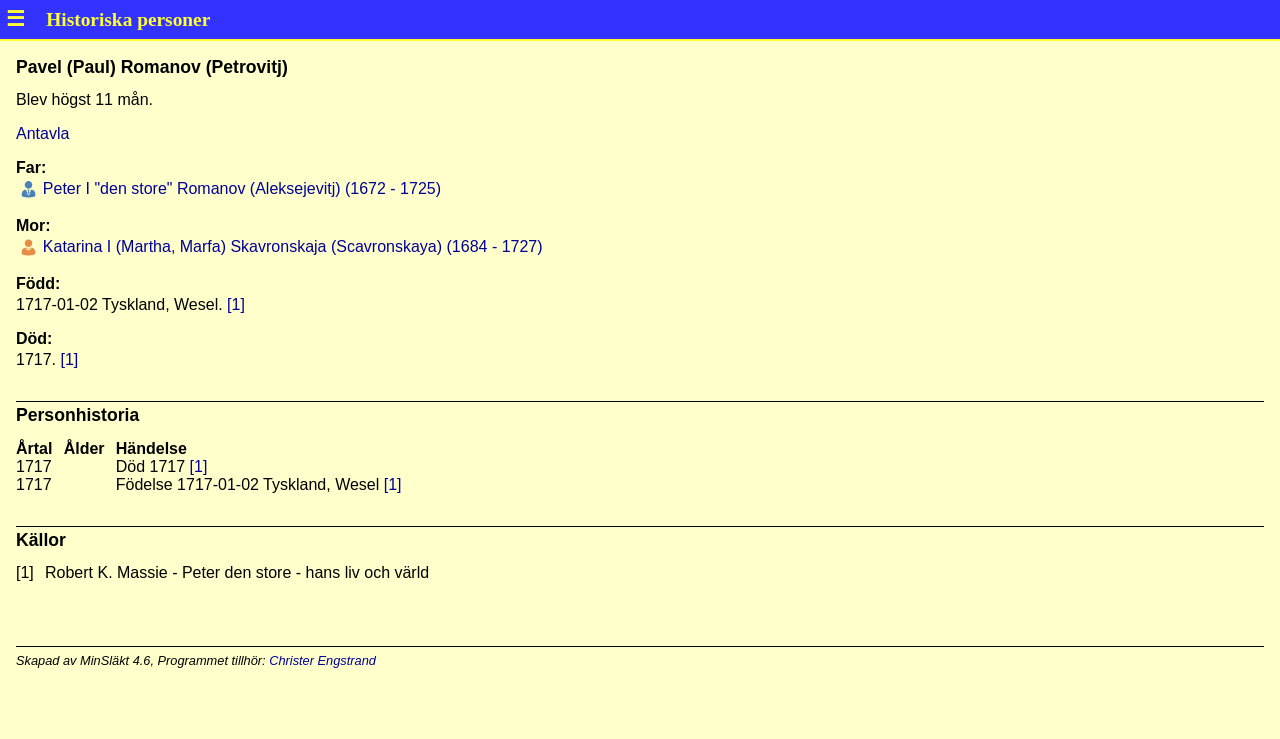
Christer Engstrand (322, 660)
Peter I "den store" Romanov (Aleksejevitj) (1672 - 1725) (239, 188)
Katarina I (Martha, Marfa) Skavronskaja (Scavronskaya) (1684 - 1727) (290, 246)
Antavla (42, 133)
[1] (236, 304)
